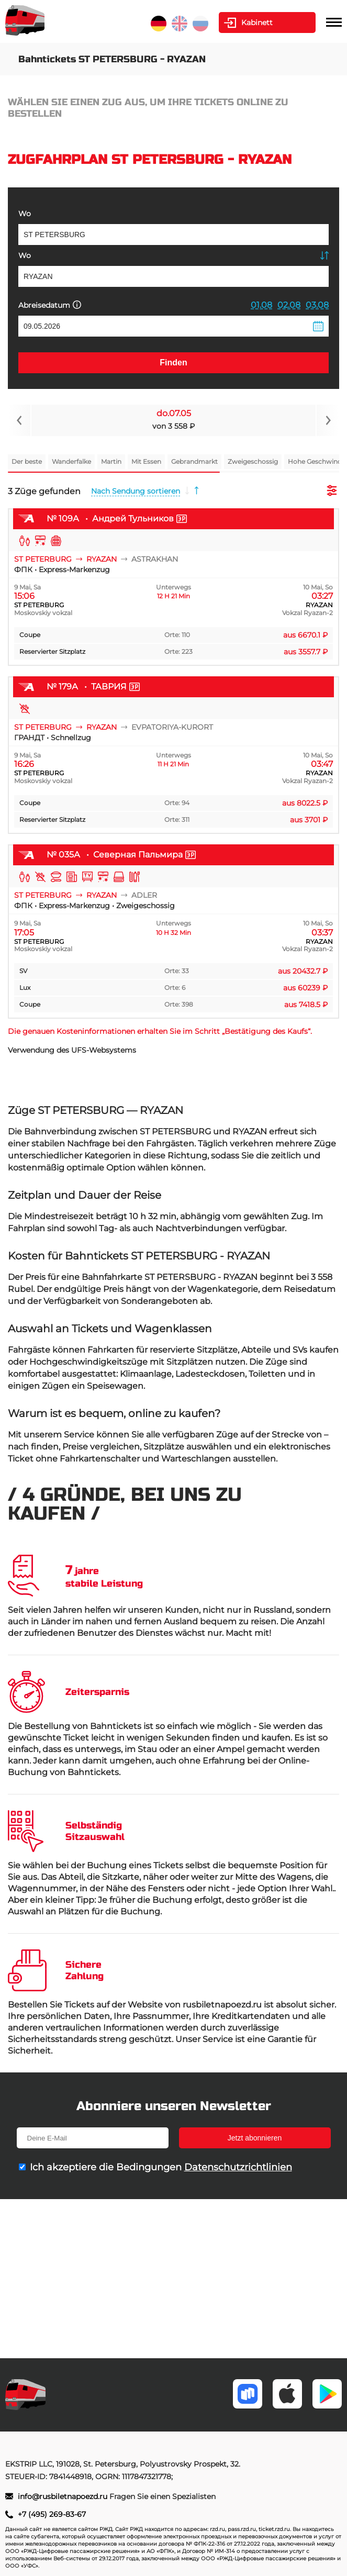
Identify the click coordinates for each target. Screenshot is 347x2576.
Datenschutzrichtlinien (238, 2167)
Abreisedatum (49, 305)
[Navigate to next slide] (327, 420)
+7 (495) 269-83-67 (52, 2514)
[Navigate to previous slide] (19, 420)
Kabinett (257, 22)
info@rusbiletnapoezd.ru (63, 2496)
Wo (24, 213)
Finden (173, 362)
